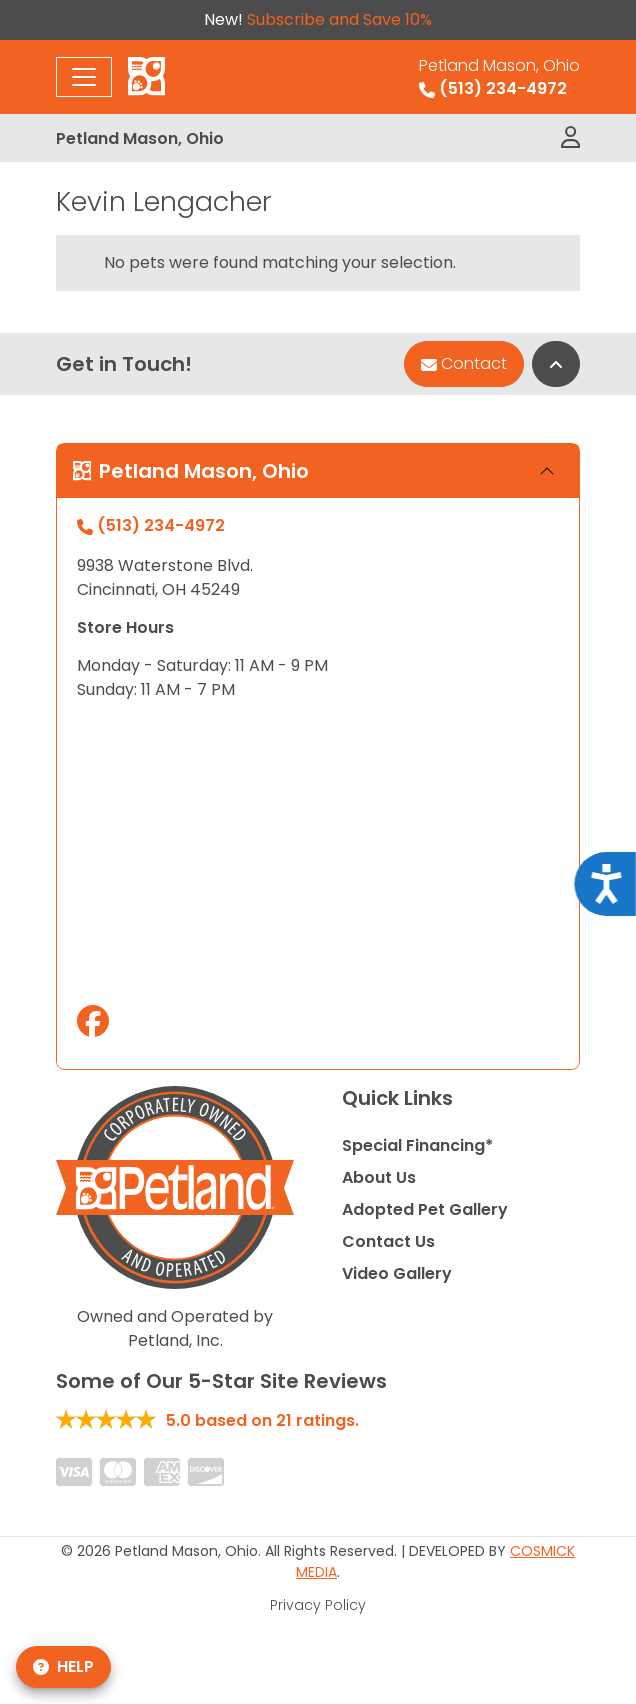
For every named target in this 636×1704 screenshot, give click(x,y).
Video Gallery (397, 1273)
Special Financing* (417, 1145)
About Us (379, 1177)
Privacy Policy (318, 1605)
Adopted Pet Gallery (425, 1209)
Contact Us (388, 1241)
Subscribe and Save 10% (339, 19)
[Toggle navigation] (84, 77)
